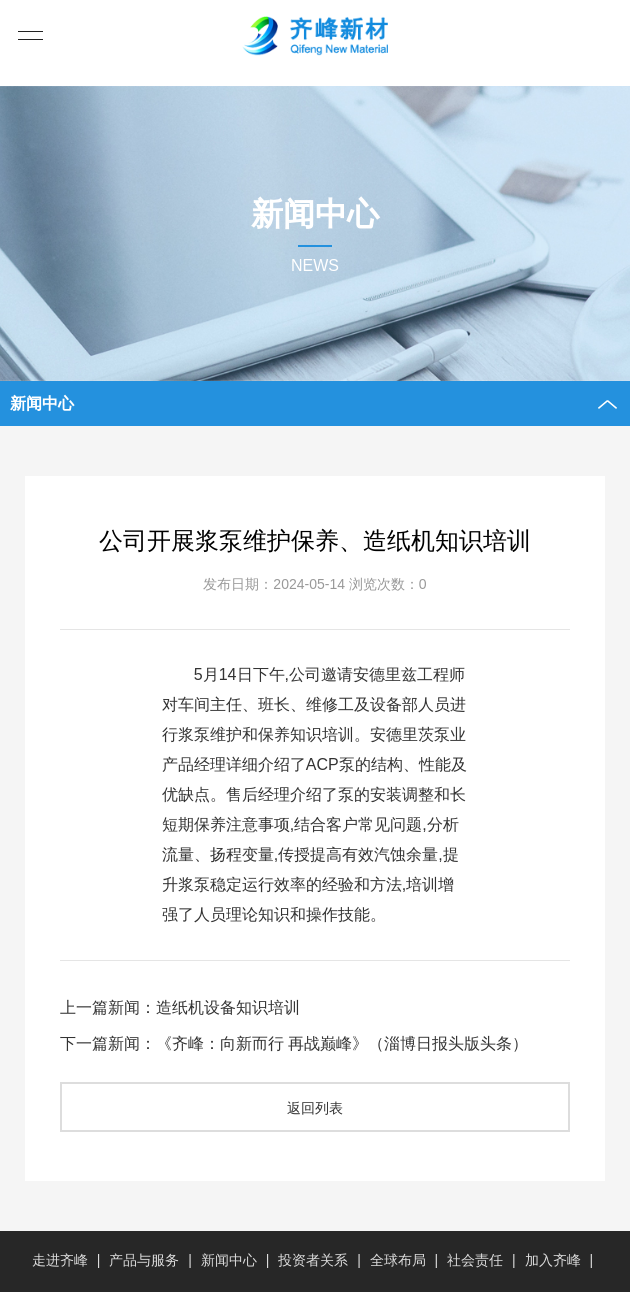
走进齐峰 (60, 1260)
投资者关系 (313, 1260)
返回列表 (315, 1108)
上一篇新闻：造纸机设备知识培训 (180, 1007)
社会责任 (475, 1260)
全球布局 (398, 1260)
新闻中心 (229, 1260)
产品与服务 (144, 1260)
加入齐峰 (553, 1260)
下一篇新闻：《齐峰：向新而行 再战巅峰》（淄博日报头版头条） (294, 1043)
